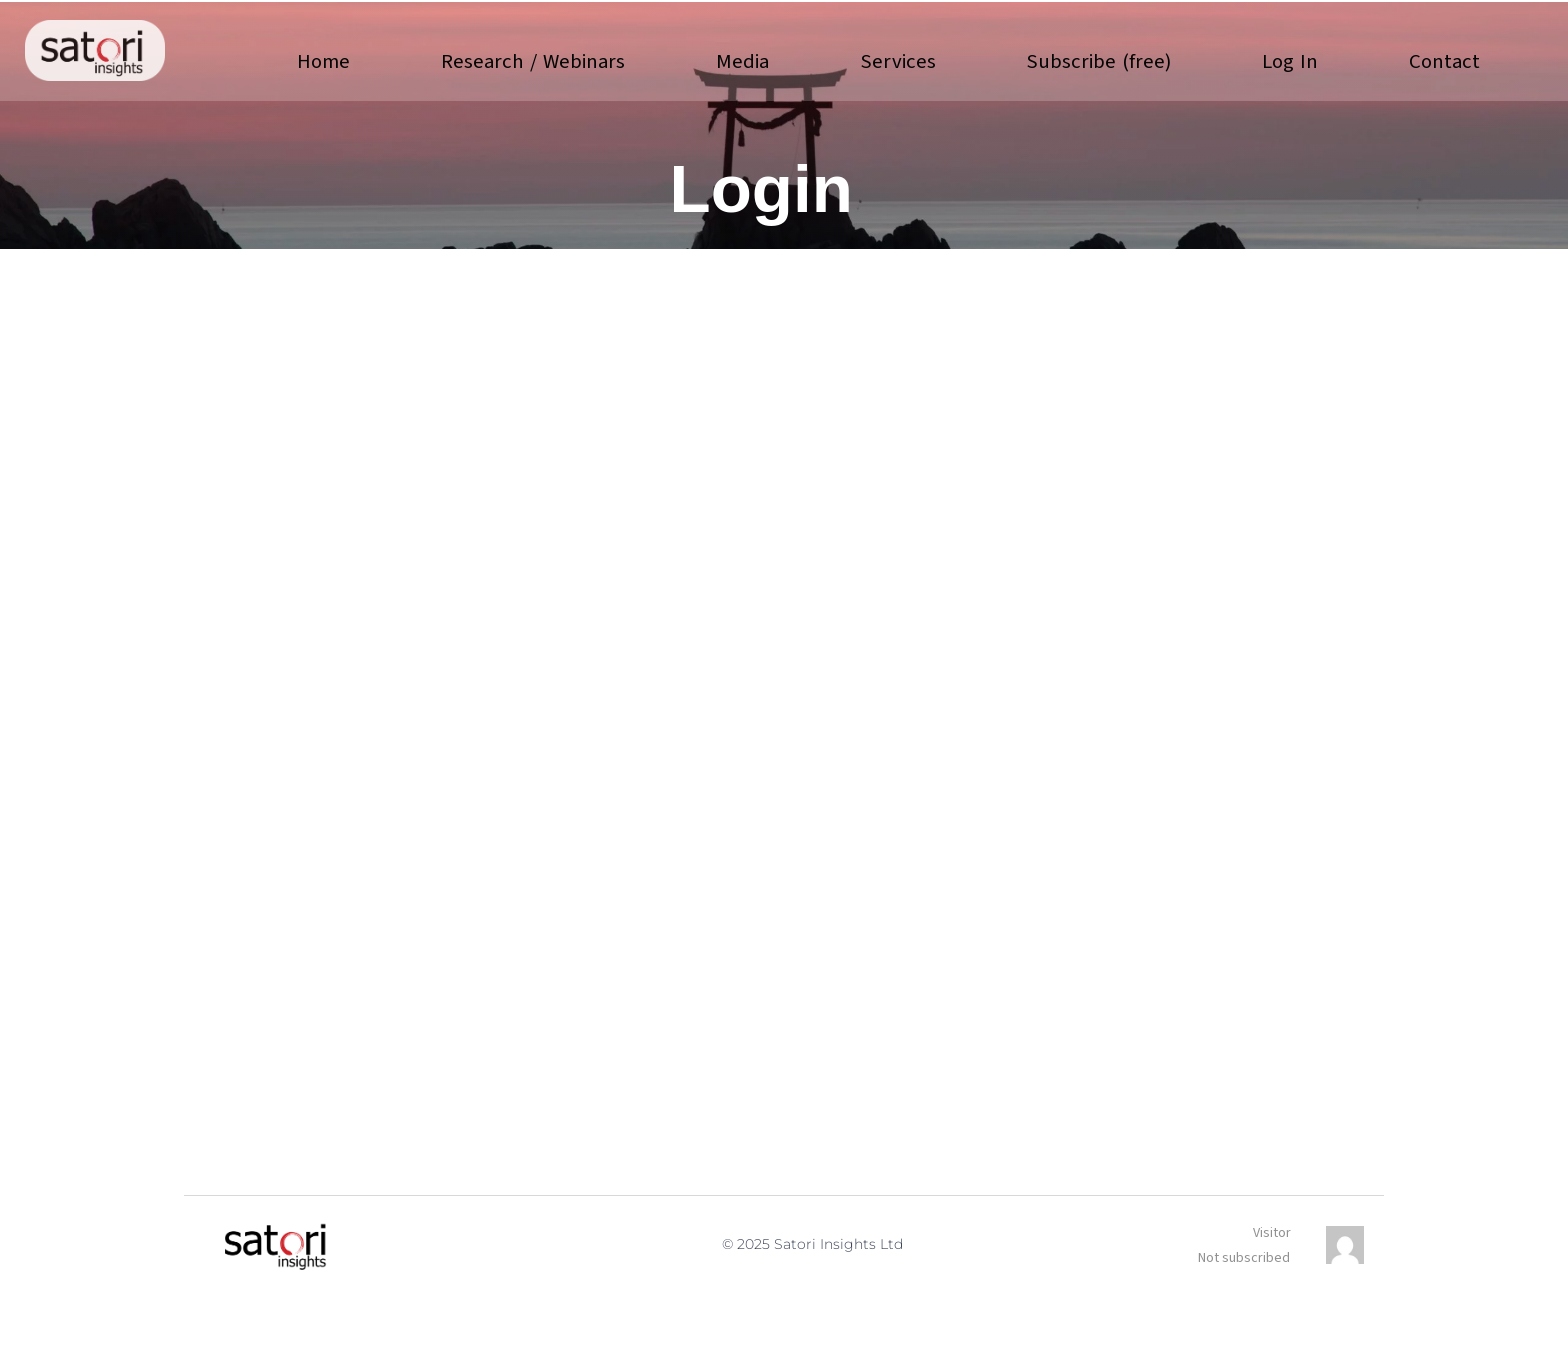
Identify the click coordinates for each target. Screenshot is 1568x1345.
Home (323, 61)
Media (742, 61)
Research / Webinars (532, 61)
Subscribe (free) (1098, 61)
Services (897, 61)
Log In (1290, 61)
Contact (1444, 61)
